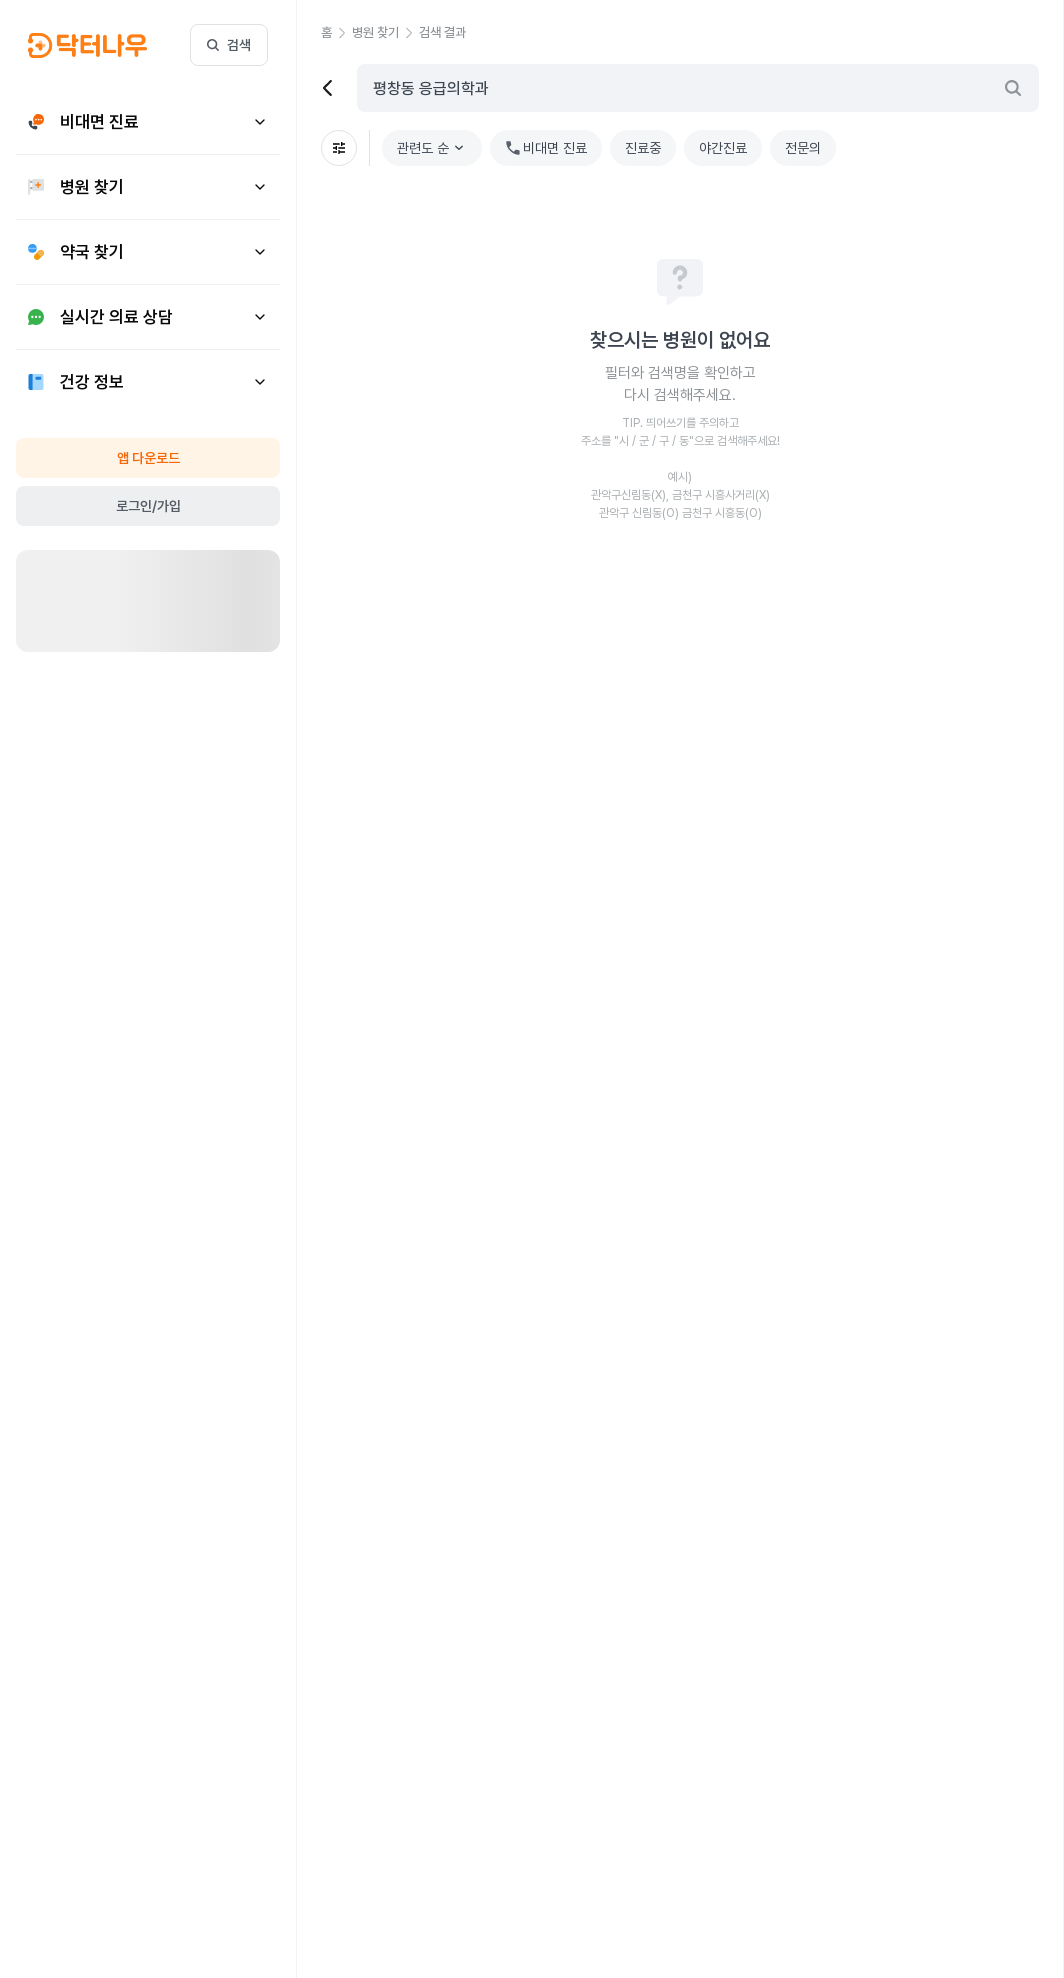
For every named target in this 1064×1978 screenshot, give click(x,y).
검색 (229, 45)
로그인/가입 (148, 506)
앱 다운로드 (148, 458)
